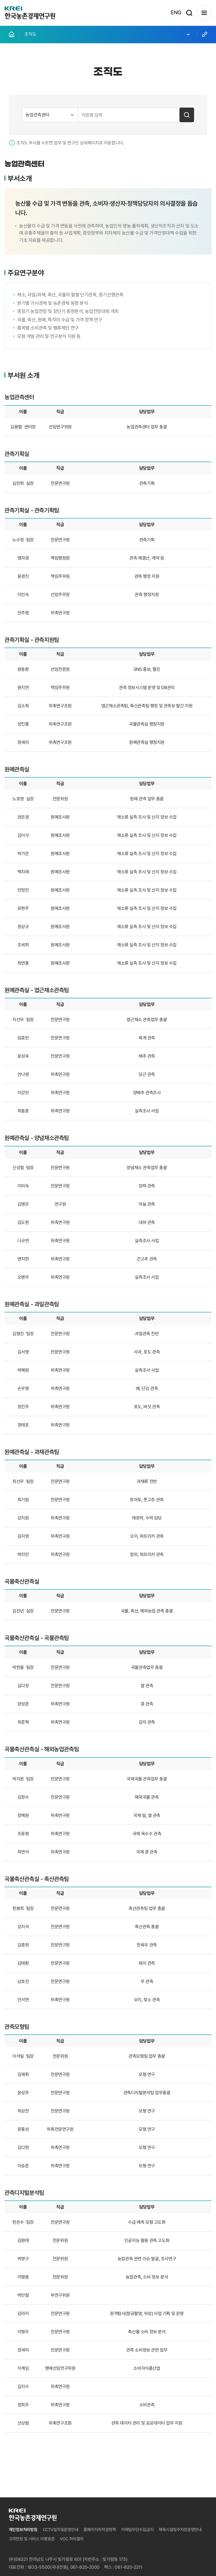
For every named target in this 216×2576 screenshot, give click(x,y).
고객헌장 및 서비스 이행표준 (32, 2538)
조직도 (108, 34)
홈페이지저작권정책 (100, 2529)
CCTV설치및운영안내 (60, 2529)
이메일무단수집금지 (137, 2529)
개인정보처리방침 (23, 2529)
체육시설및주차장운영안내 (180, 2529)
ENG (176, 12)
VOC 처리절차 (72, 2538)
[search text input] (129, 115)
